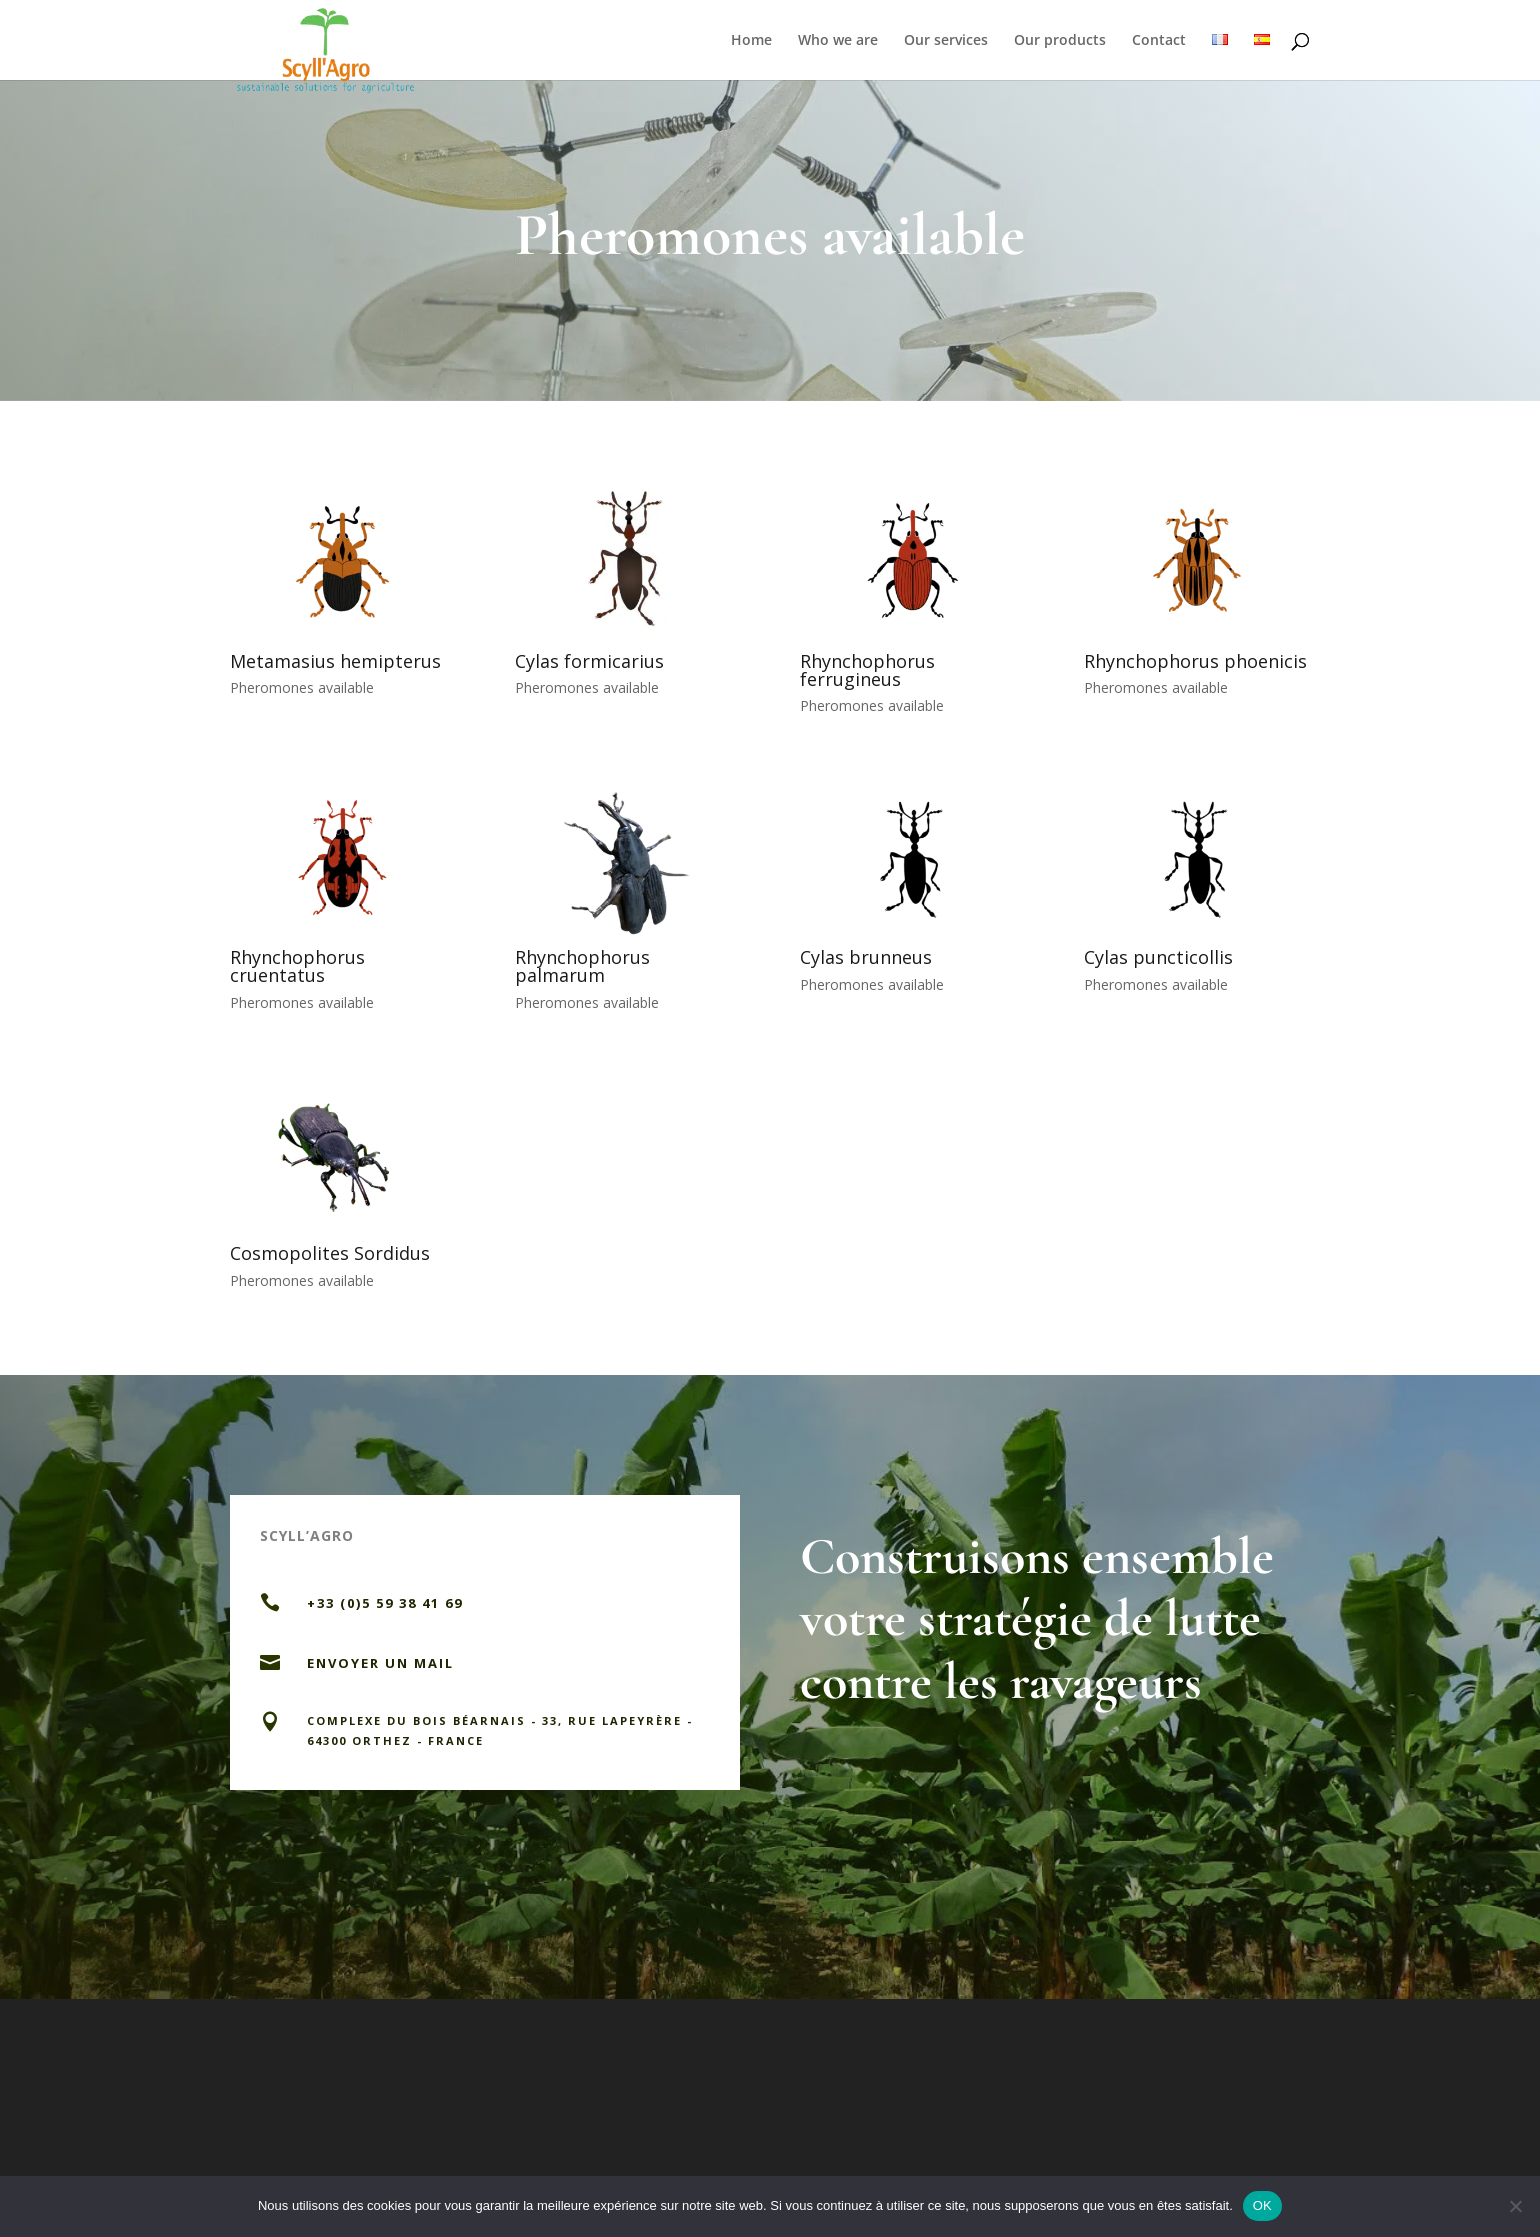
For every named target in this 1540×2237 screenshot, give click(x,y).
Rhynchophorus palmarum (582, 966)
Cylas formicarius (589, 661)
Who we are (838, 41)
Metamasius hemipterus (335, 661)
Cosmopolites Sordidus (330, 1253)
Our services (946, 41)
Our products (1060, 41)
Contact (1159, 41)
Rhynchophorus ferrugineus (867, 670)
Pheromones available (302, 687)
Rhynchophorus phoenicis (1195, 661)
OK (1262, 2205)
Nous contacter (610, 1812)
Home (751, 41)
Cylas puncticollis (1158, 957)
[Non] (1515, 2206)
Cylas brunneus (866, 957)
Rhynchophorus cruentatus (297, 966)
